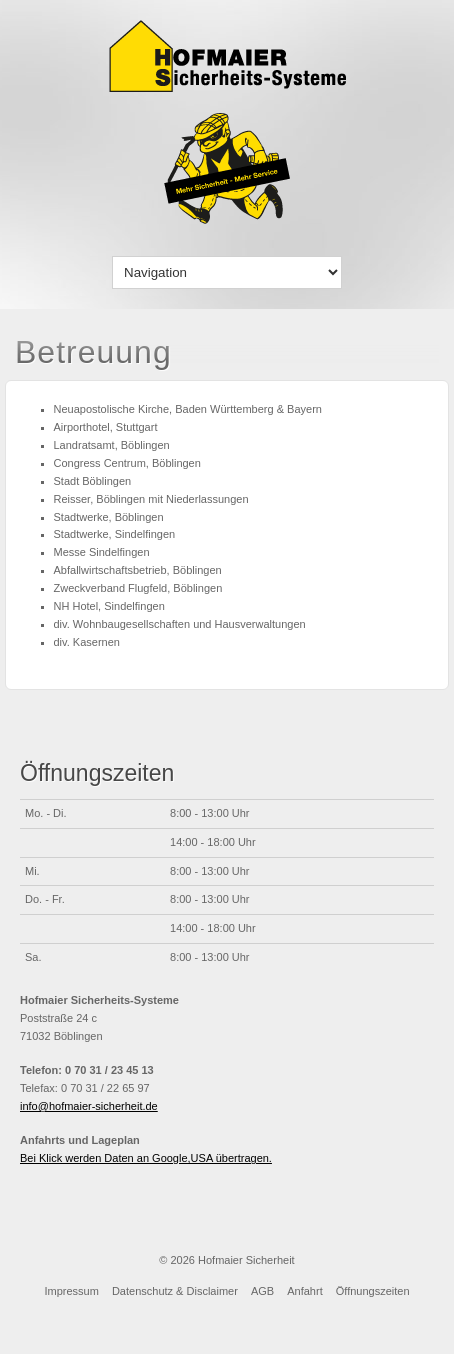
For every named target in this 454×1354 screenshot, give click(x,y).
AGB (262, 1291)
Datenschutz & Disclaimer (175, 1291)
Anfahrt (304, 1291)
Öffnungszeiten (373, 1291)
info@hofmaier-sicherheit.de (89, 1106)
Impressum (71, 1291)
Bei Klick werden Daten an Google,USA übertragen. (146, 1158)
